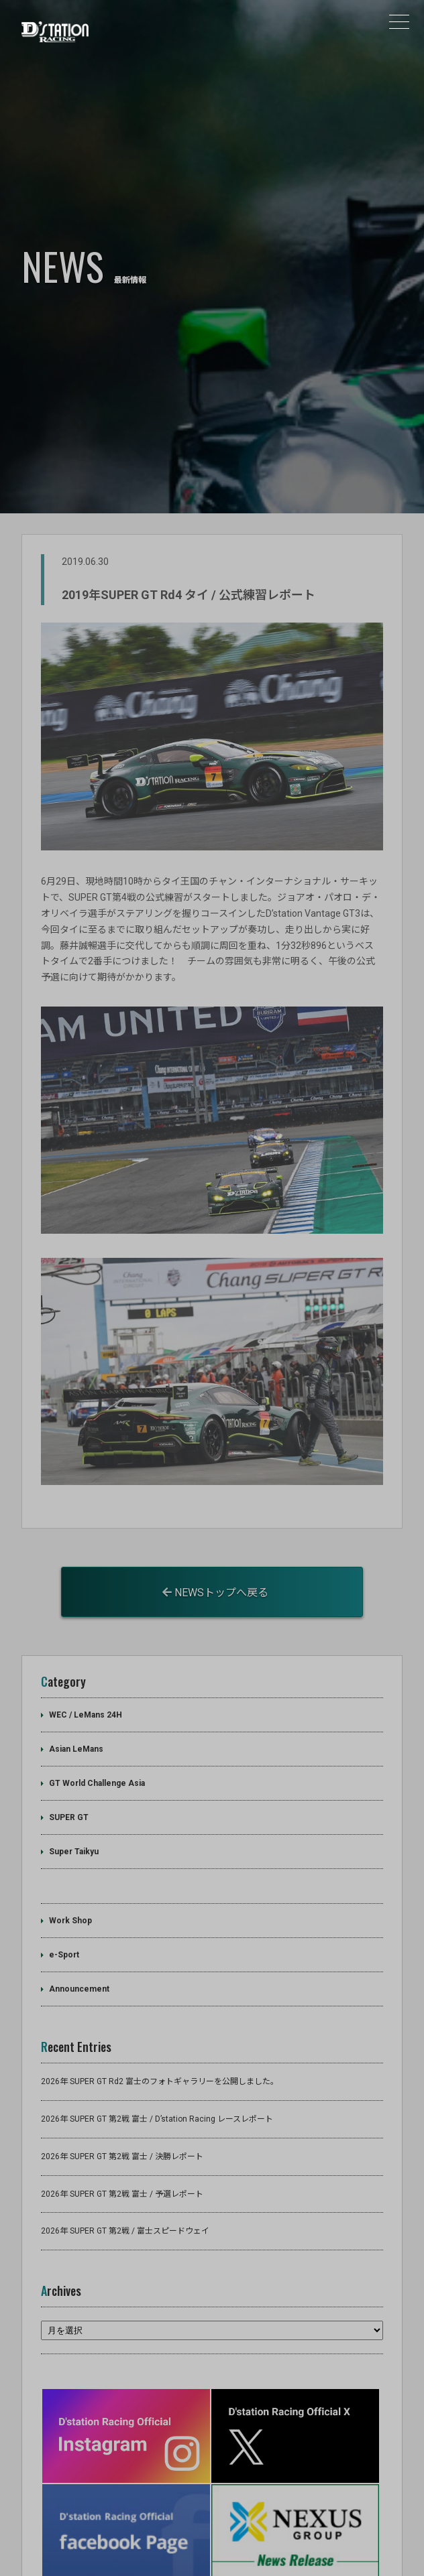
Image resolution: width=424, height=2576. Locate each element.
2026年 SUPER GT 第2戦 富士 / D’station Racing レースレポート (157, 2057)
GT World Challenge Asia (97, 1721)
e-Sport (64, 1893)
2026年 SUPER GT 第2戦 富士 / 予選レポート (122, 2132)
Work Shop (70, 1859)
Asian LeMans (76, 1687)
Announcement (79, 1927)
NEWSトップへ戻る (215, 1531)
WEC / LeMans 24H (85, 1653)
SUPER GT (69, 1755)
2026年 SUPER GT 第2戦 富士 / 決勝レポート (122, 2095)
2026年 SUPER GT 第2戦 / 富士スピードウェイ (125, 2170)
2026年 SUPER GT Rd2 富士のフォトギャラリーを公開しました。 (159, 2019)
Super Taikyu (74, 1790)
